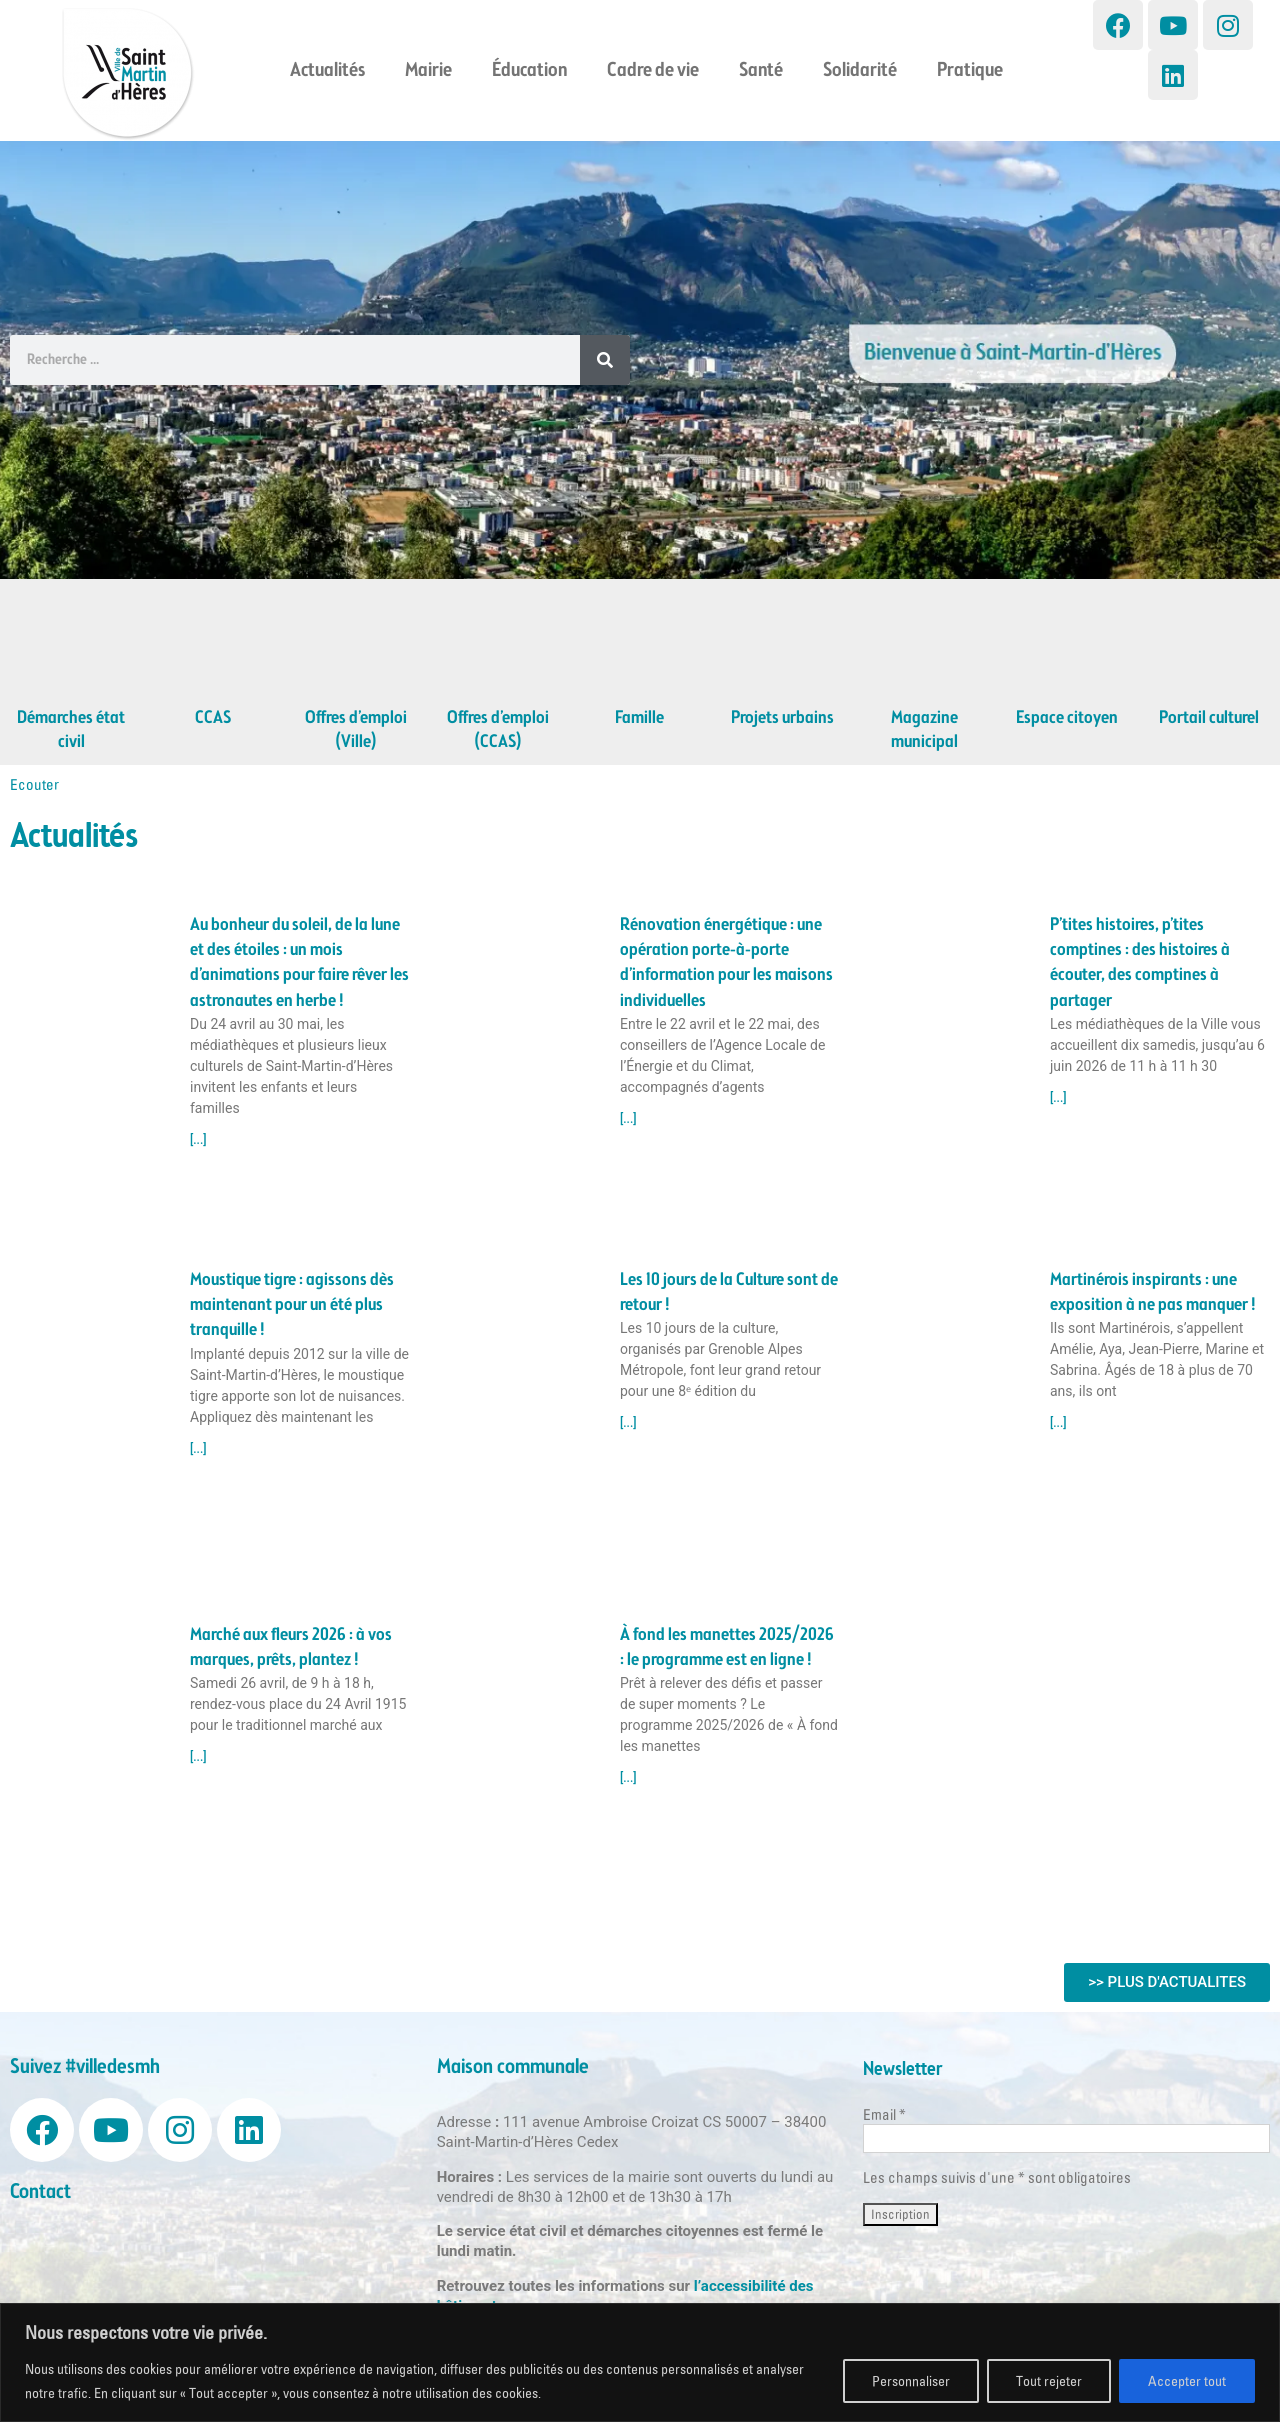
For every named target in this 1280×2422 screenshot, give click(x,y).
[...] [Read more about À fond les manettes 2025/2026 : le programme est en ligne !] (628, 1778)
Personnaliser (911, 2381)
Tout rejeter (1049, 2381)
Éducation (529, 71)
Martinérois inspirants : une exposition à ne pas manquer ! (1153, 1292)
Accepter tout (1187, 2381)
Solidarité (860, 71)
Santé (761, 71)
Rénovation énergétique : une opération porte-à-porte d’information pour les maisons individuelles (726, 963)
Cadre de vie (653, 71)
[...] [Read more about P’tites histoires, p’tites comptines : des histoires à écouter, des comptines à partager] (1058, 1098)
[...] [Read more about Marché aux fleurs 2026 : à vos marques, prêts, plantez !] (198, 1757)
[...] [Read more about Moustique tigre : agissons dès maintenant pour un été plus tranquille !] (198, 1449)
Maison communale (513, 2067)
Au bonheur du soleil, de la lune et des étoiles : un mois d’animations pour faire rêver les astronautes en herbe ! (299, 963)
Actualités (327, 71)
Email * (884, 2114)
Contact (40, 2192)
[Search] (605, 360)
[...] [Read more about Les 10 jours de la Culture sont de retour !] (628, 1423)
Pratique (970, 71)
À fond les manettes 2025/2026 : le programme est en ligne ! (727, 1647)
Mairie (428, 71)
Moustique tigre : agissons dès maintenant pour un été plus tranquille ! (292, 1305)
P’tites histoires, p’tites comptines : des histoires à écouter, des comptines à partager (1140, 963)
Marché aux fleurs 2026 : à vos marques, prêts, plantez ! (291, 1647)
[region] (640, 2362)
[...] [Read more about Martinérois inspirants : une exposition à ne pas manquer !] (1058, 1423)
